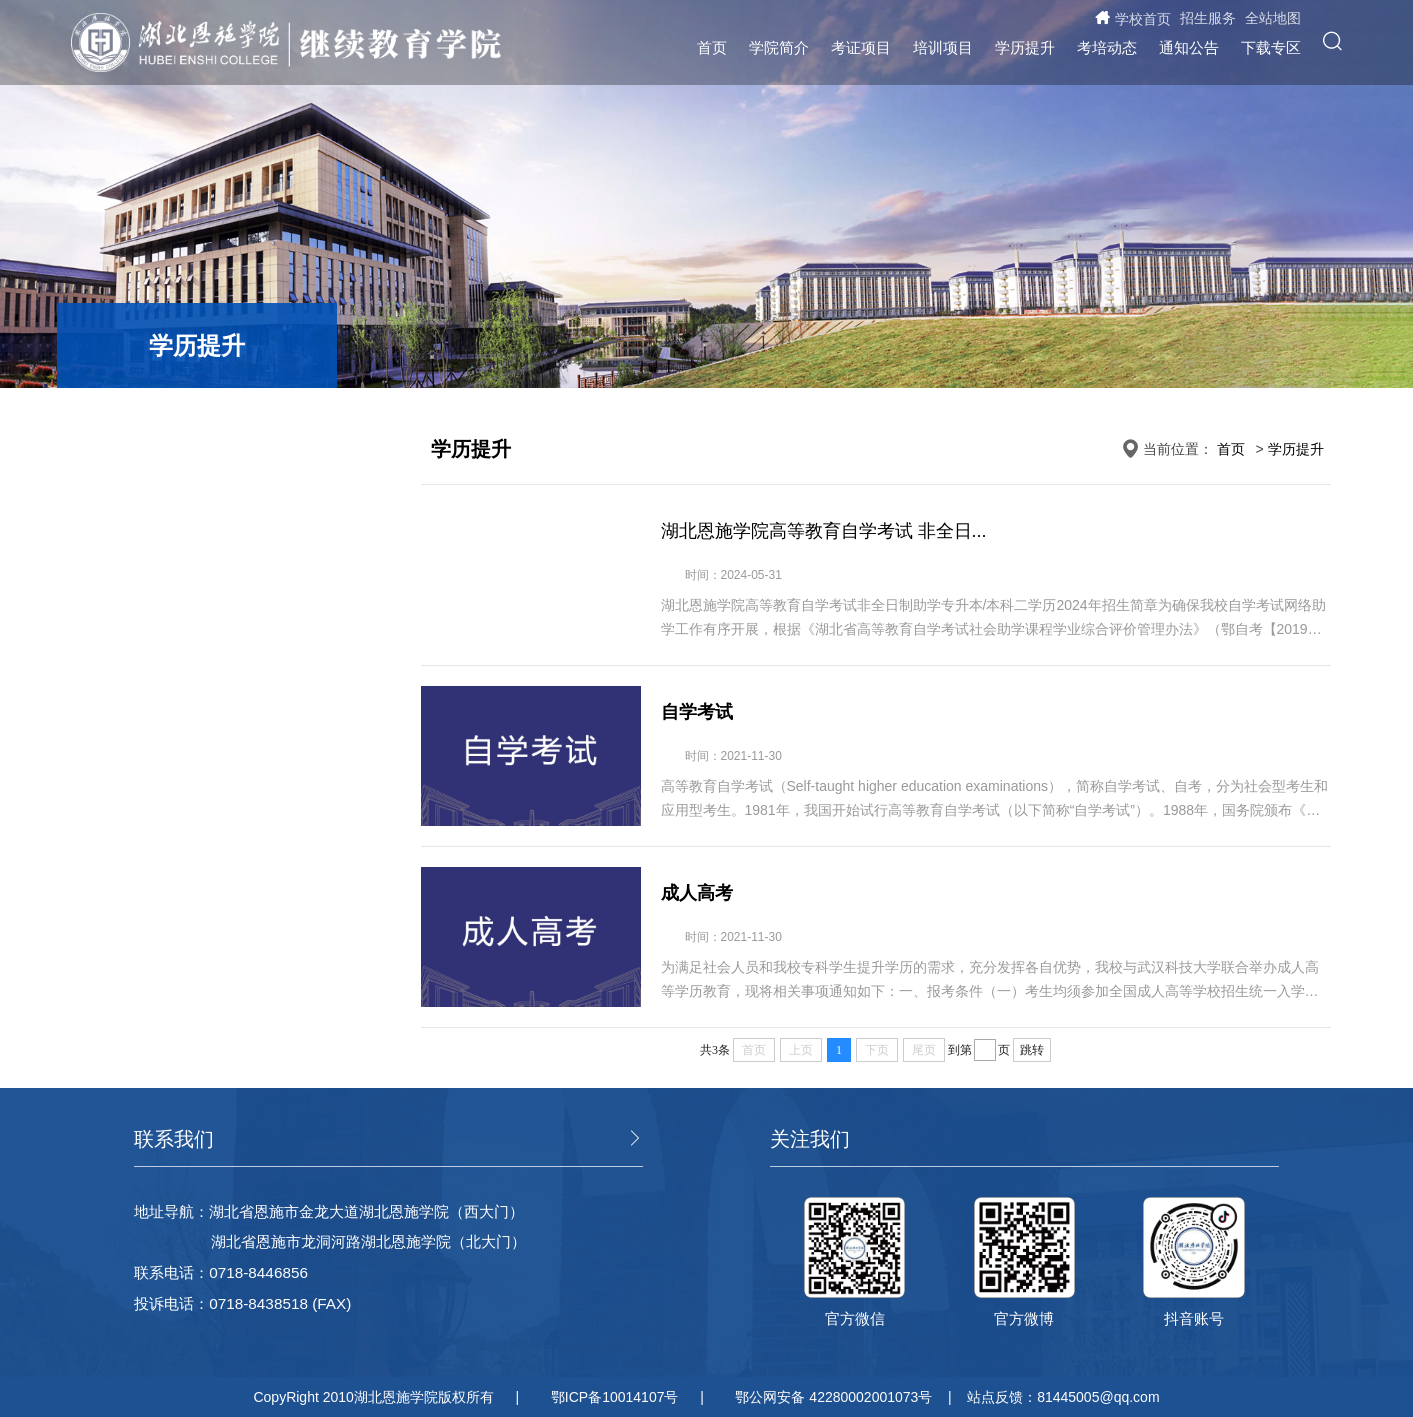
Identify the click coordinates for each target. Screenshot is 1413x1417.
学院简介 (779, 47)
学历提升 (1025, 47)
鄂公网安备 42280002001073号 (833, 1397)
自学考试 (697, 712)
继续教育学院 (446, 50)
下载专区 (1271, 47)
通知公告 (1189, 47)
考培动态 (1107, 47)
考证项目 (861, 47)
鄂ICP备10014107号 (615, 1397)
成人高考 (697, 893)
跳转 (1032, 1050)
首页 (712, 47)
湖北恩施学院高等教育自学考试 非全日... (824, 531)
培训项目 (943, 47)
